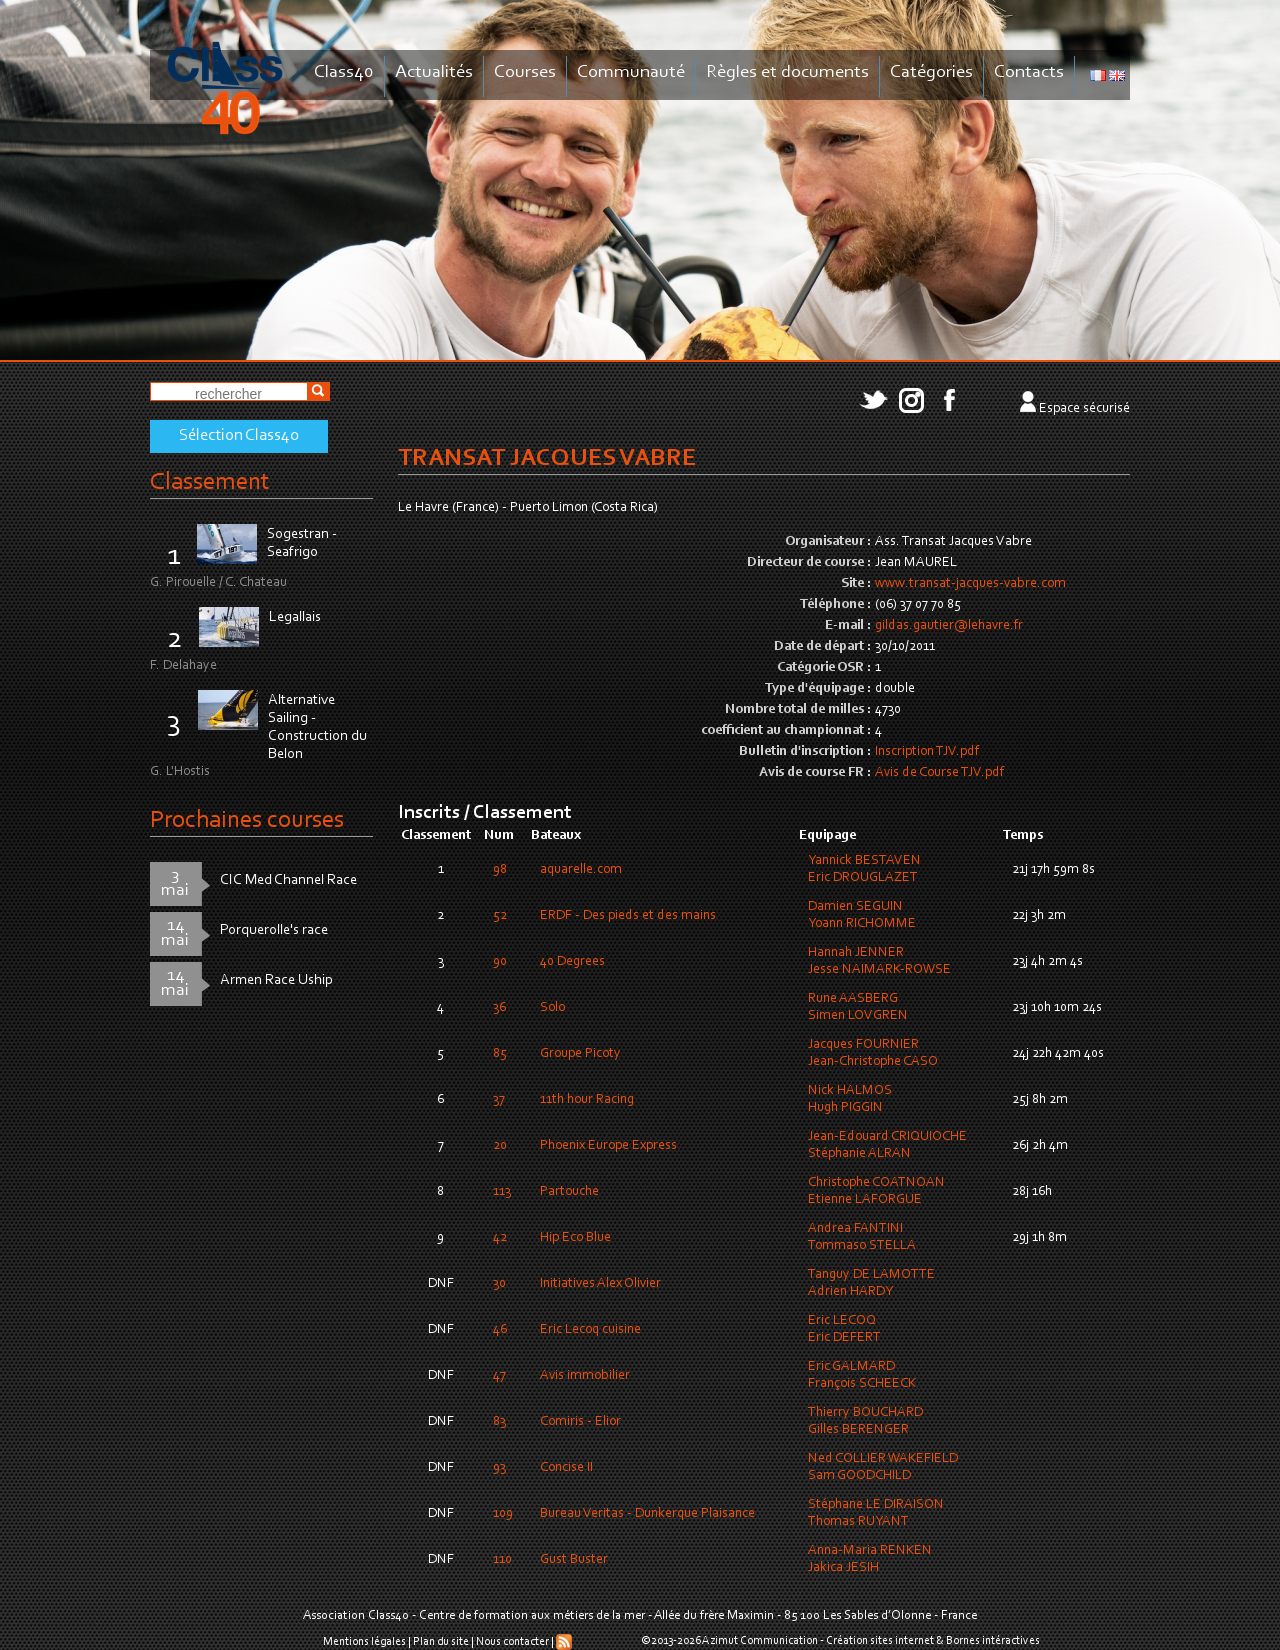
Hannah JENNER (856, 953)
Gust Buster (574, 1560)
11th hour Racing (587, 1100)
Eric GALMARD (851, 1367)
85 (500, 1054)
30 (499, 1284)
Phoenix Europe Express (608, 1146)
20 (500, 1146)
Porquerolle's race (274, 930)
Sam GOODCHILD (859, 1476)
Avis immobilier (585, 1376)
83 (499, 1422)
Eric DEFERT (844, 1338)
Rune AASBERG (853, 999)
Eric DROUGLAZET (863, 878)
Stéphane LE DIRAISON (876, 1505)
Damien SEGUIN (855, 907)
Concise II (566, 1468)
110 (502, 1560)
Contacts (1029, 72)
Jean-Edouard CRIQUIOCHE (887, 1137)
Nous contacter (512, 1642)
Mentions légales (364, 1642)
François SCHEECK (862, 1384)
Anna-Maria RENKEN (870, 1551)
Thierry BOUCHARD (865, 1413)
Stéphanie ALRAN (859, 1154)
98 (500, 870)
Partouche (569, 1192)
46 (500, 1330)
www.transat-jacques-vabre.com (970, 584)
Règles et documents (787, 72)
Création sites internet (880, 1641)
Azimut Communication (760, 1641)
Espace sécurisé (1084, 409)
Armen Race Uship (276, 980)
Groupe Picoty (580, 1054)
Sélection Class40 (239, 436)
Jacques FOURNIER (863, 1045)
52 (500, 916)
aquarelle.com (581, 870)
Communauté (631, 72)
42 (500, 1238)
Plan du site (441, 1642)
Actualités (434, 72)
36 (499, 1008)
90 (500, 962)
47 (499, 1376)
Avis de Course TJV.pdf (939, 773)
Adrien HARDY (850, 1292)
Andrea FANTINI (855, 1229)
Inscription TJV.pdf (927, 752)
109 (503, 1514)
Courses (525, 72)
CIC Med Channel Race (288, 880)
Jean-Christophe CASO (873, 1062)
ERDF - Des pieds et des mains (628, 916)
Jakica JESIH (843, 1568)
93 (499, 1468)
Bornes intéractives (993, 1641)
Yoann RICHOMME (862, 924)
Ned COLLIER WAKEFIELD (883, 1459)
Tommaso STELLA (862, 1246)
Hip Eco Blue (575, 1238)
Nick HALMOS (850, 1091)
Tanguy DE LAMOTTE (871, 1275)
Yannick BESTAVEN (864, 861)
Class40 (344, 72)
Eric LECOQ (842, 1321)
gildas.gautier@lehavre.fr (949, 626)
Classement (210, 482)
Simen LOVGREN (858, 1016)
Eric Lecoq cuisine (590, 1330)
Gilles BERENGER (858, 1430)
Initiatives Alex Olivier (600, 1284)
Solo (552, 1008)
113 (502, 1192)
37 (499, 1100)
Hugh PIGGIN (845, 1108)
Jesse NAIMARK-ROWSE (879, 970)
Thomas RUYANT (858, 1522)
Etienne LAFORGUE (865, 1200)
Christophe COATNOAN (876, 1183)
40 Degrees (572, 962)
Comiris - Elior (580, 1422)
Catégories (931, 72)
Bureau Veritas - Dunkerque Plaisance (647, 1514)
